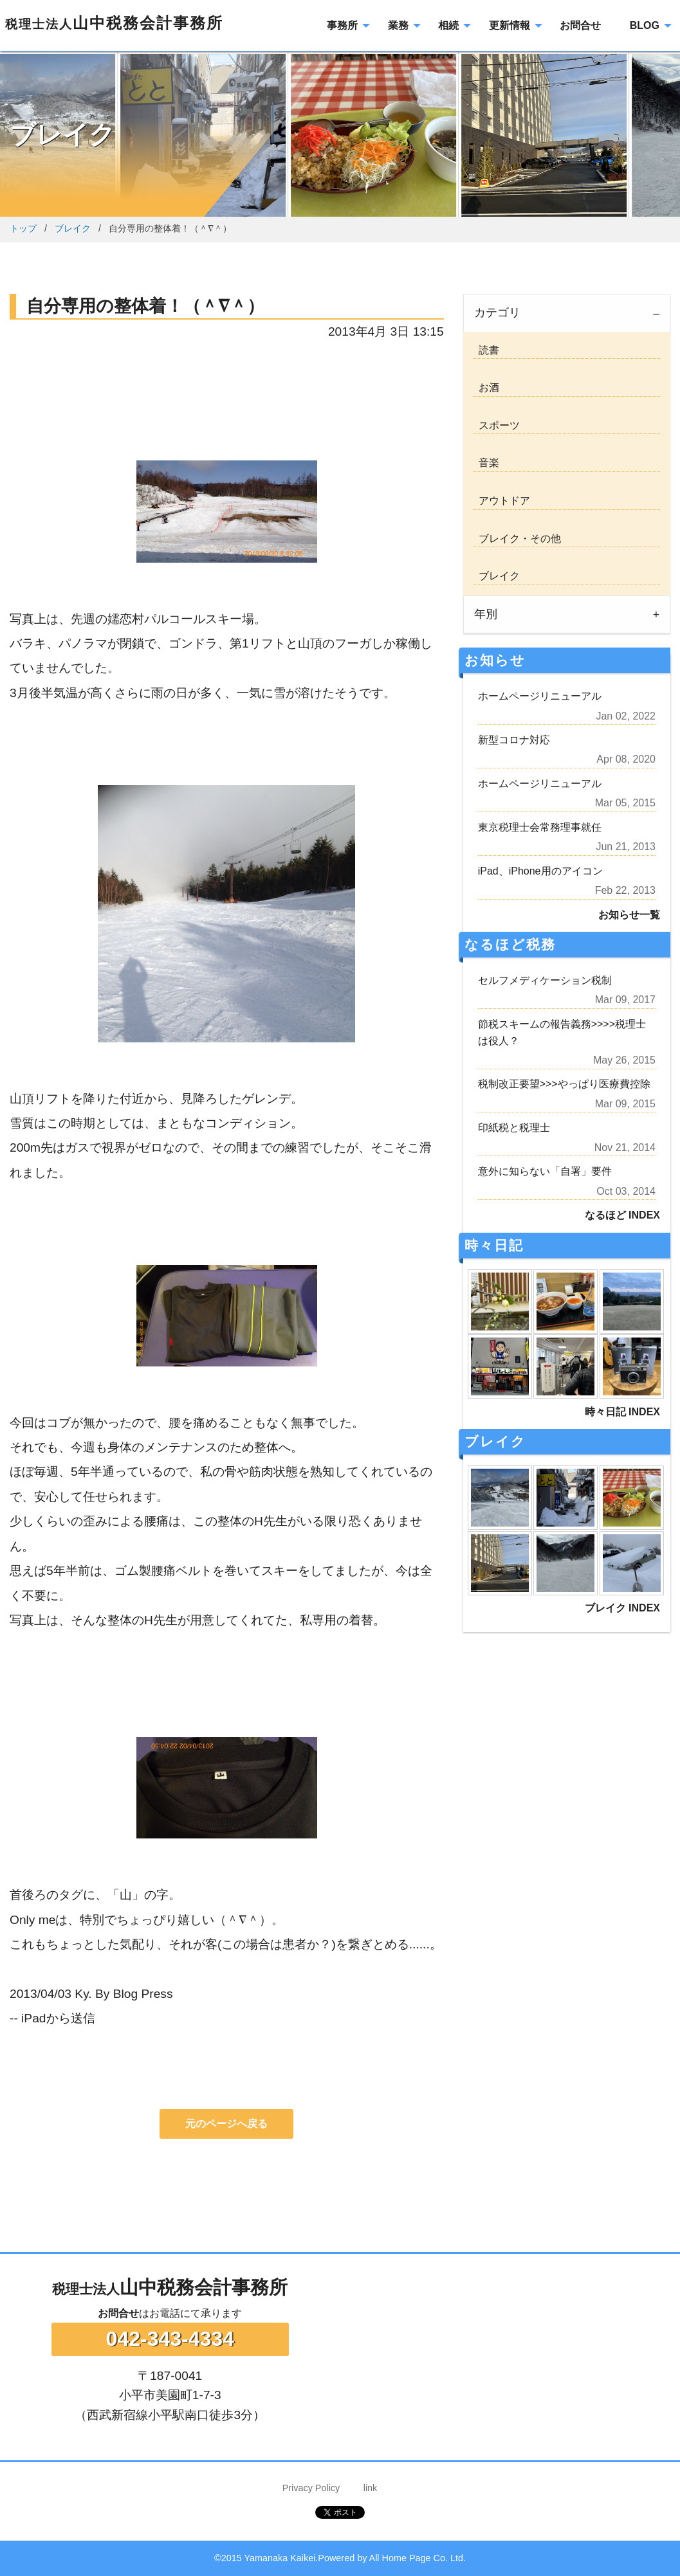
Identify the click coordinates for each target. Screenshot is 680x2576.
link (370, 2488)
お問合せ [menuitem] (580, 25)
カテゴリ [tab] (497, 312)
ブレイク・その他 (517, 538)
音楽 (486, 462)
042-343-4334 (170, 2338)
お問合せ (118, 2313)
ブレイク (73, 228)
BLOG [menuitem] (644, 25)
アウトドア (501, 500)
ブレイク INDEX (622, 1607)
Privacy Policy (311, 2488)
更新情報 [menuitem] (509, 25)
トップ (23, 228)
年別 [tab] (485, 614)
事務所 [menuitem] (342, 25)
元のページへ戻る (226, 2123)
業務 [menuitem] (398, 25)
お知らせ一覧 (629, 914)
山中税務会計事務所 (114, 23)
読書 (486, 350)
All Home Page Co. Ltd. (417, 2558)
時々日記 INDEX (622, 1411)
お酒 (486, 387)
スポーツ (496, 425)
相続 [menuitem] (448, 25)
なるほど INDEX (622, 1215)
